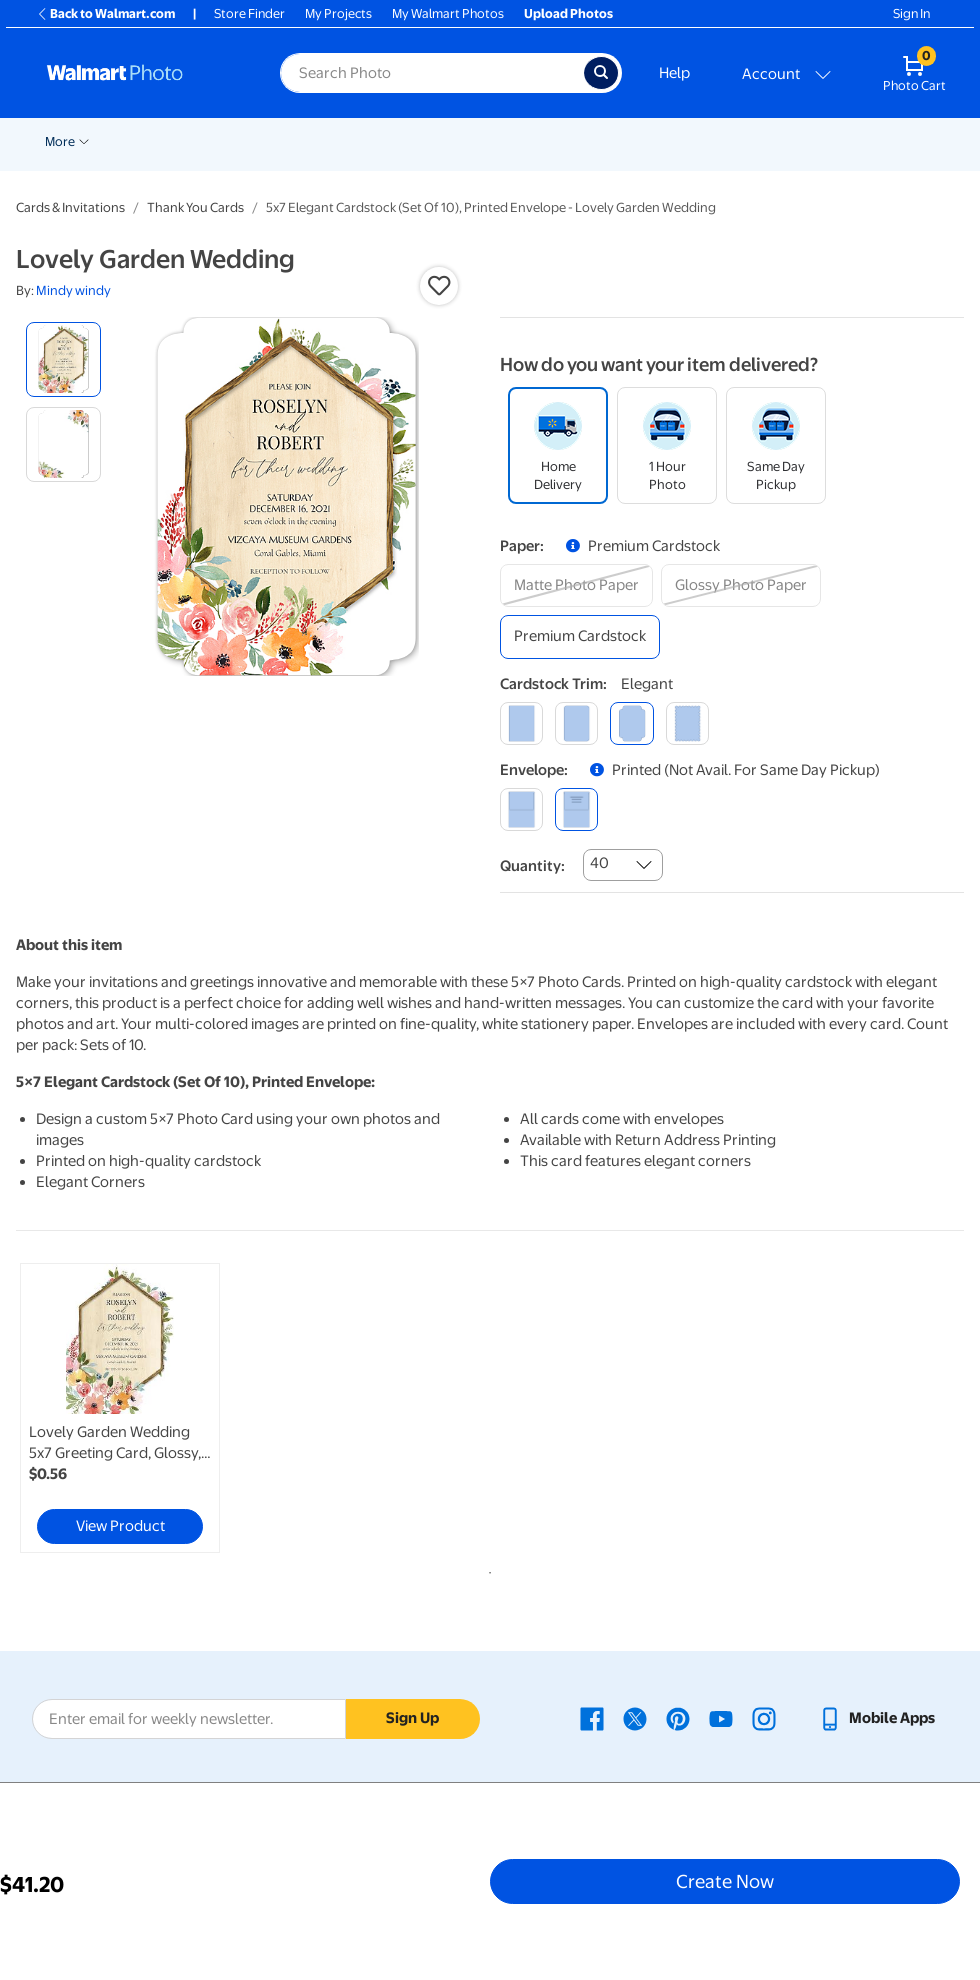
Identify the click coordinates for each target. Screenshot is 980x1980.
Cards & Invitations (70, 207)
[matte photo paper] (576, 585)
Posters (595, 141)
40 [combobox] (599, 863)
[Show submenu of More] (823, 140)
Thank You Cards (195, 207)
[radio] (63, 359)
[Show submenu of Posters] (627, 140)
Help (674, 73)
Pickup (310, 141)
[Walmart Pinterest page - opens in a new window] (678, 1718)
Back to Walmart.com (105, 13)
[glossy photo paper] (741, 585)
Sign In (911, 13)
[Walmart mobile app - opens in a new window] (876, 1718)
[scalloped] (687, 723)
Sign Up (412, 1718)
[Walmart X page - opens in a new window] (635, 1718)
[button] (439, 286)
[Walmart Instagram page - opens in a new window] (764, 1718)
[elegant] (631, 723)
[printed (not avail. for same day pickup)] (576, 809)
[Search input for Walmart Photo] (432, 73)
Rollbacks (66, 141)
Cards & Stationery (485, 141)
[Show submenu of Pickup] (339, 140)
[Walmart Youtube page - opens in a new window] (721, 1718)
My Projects (338, 13)
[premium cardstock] (580, 636)
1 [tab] (486, 1569)
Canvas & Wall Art (701, 141)
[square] (521, 723)
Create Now (725, 1881)
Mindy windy (73, 290)
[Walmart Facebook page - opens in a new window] (592, 1718)
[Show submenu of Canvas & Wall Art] (759, 140)
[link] (120, 1408)
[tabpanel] (174, 1408)
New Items (147, 141)
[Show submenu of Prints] (407, 140)
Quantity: (532, 866)
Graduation (234, 141)
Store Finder (249, 13)
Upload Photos (568, 13)
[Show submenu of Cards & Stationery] (548, 140)
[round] (576, 723)
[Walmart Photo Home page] (142, 73)
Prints (381, 141)
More (799, 141)
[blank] (521, 809)
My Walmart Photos (448, 13)
